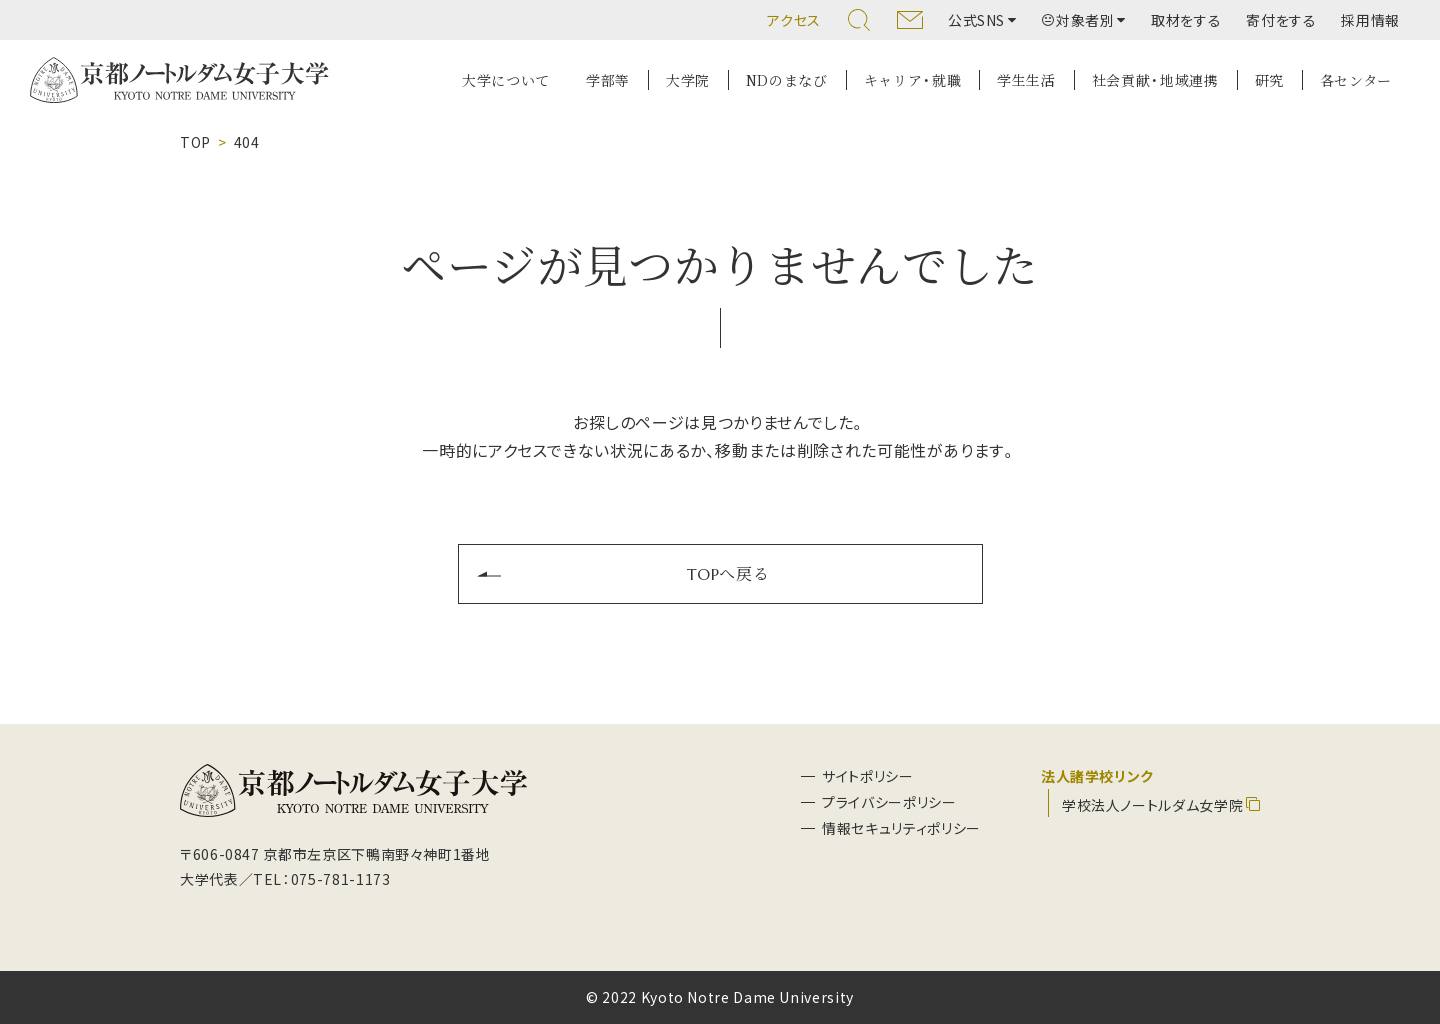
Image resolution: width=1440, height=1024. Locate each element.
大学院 (688, 80)
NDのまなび (787, 80)
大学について (506, 80)
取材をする (1186, 20)
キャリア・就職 (912, 80)
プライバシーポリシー (889, 802)
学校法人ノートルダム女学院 (1152, 805)
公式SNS (976, 20)
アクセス (794, 20)
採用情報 (1370, 20)
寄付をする (1281, 20)
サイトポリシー (867, 776)
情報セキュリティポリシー (901, 828)
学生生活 (1026, 80)
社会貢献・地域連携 (1155, 80)
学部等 (608, 80)
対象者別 (1078, 20)
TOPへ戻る (728, 573)
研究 (1269, 80)
